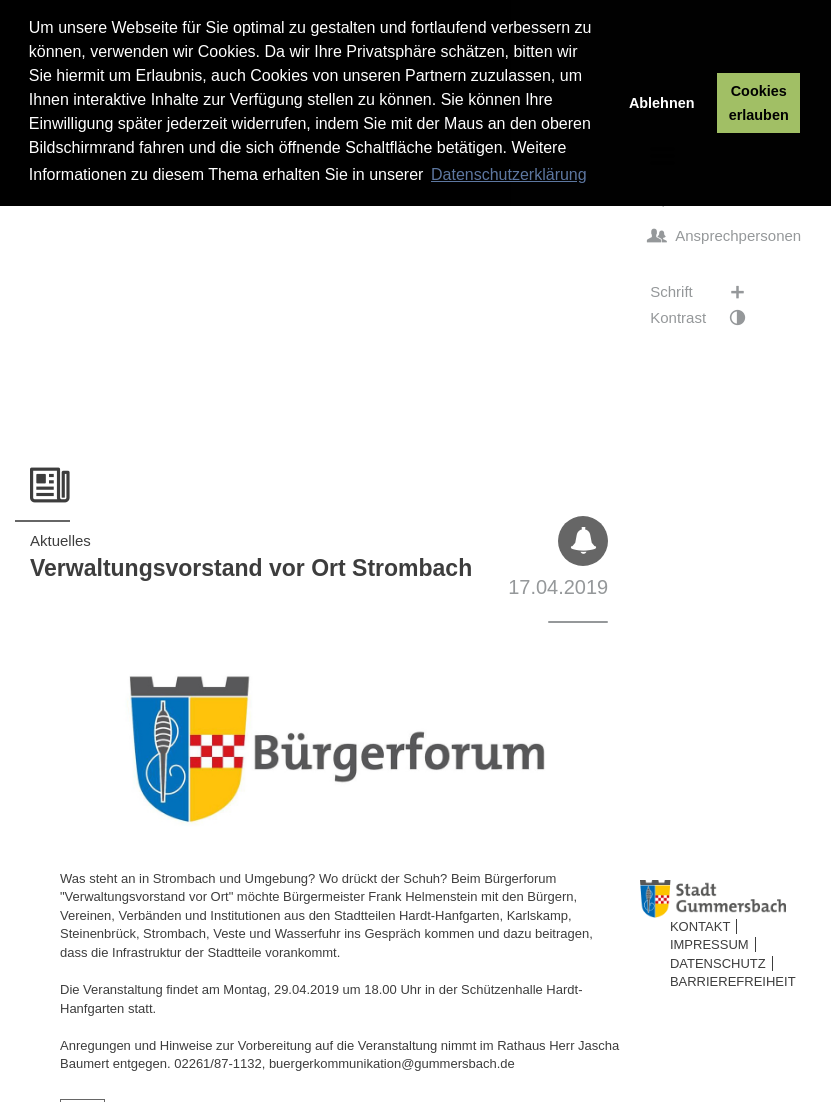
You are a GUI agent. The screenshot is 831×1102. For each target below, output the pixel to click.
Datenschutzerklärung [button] (509, 174)
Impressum (709, 944)
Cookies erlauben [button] (759, 103)
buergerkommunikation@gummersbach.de (392, 1063)
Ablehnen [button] (662, 103)
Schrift (707, 292)
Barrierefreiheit (733, 981)
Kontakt (700, 926)
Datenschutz (718, 963)
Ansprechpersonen (725, 236)
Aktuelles (60, 540)
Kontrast (707, 318)
